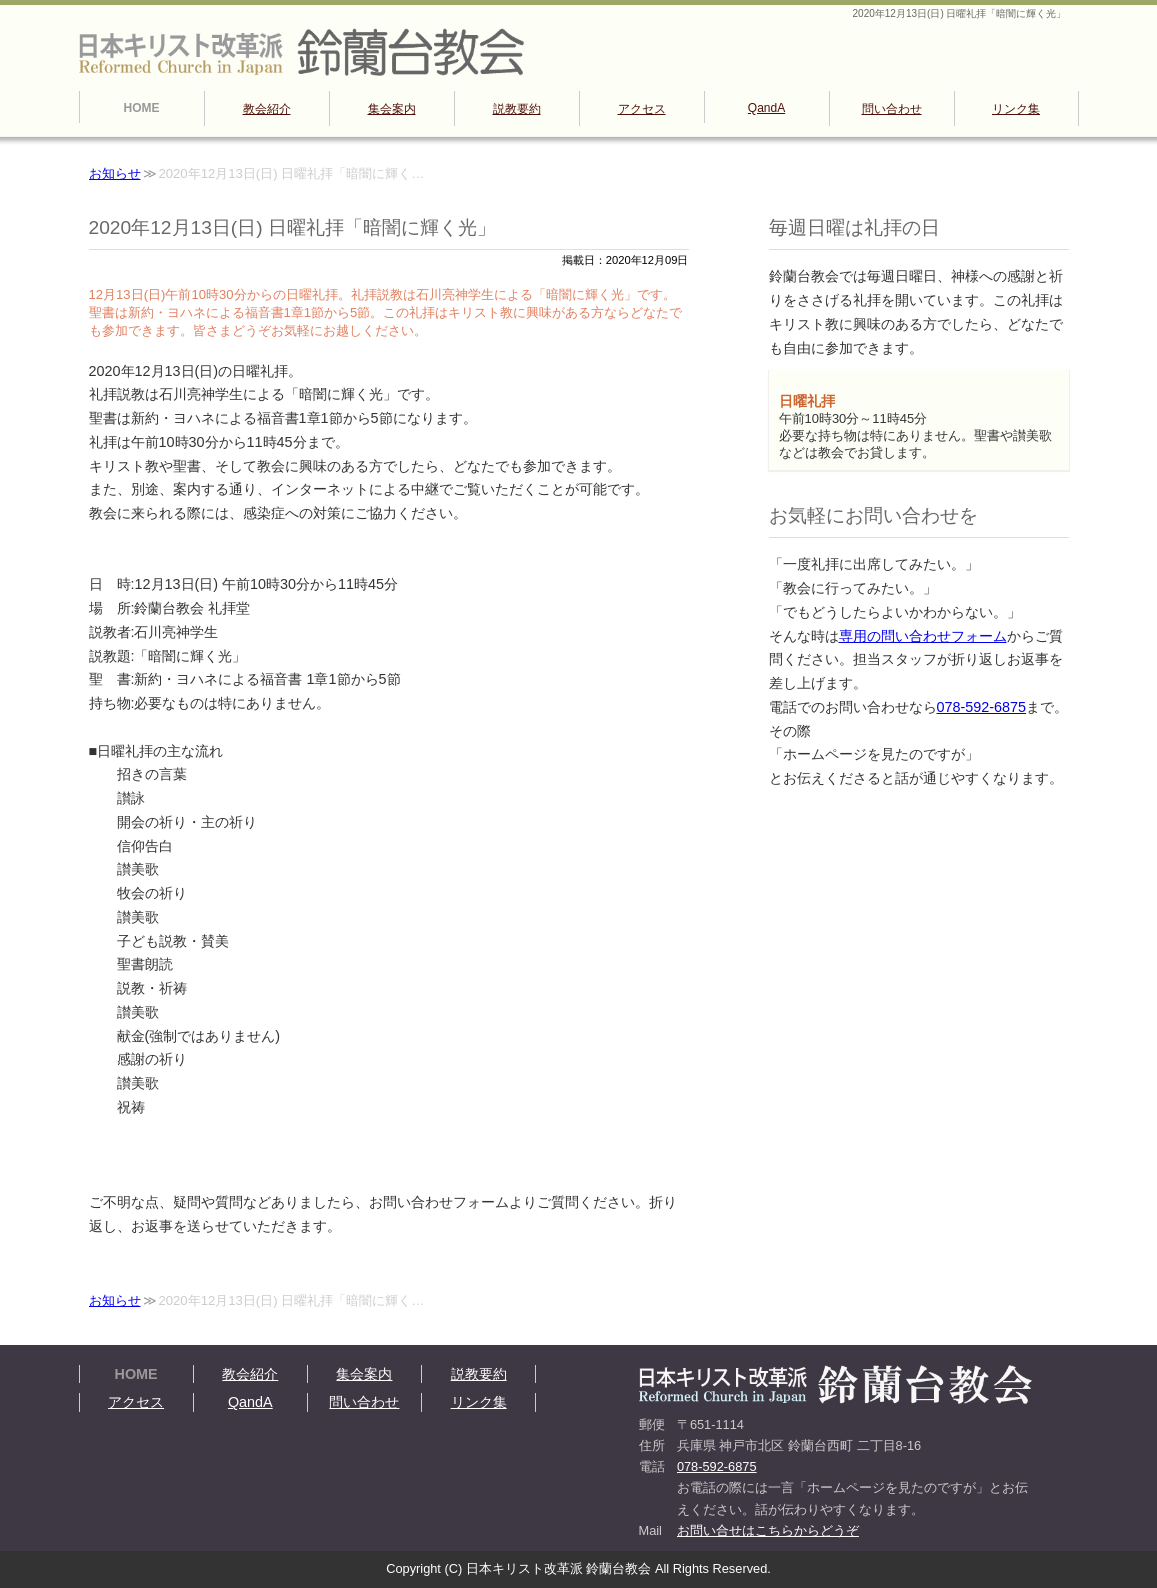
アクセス (642, 109)
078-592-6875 (982, 707)
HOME (142, 108)
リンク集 (1016, 109)
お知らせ (115, 173)
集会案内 (392, 109)
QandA (766, 108)
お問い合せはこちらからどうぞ (768, 1530)
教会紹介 (267, 109)
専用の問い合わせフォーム (923, 636)
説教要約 (517, 109)
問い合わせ (892, 109)
